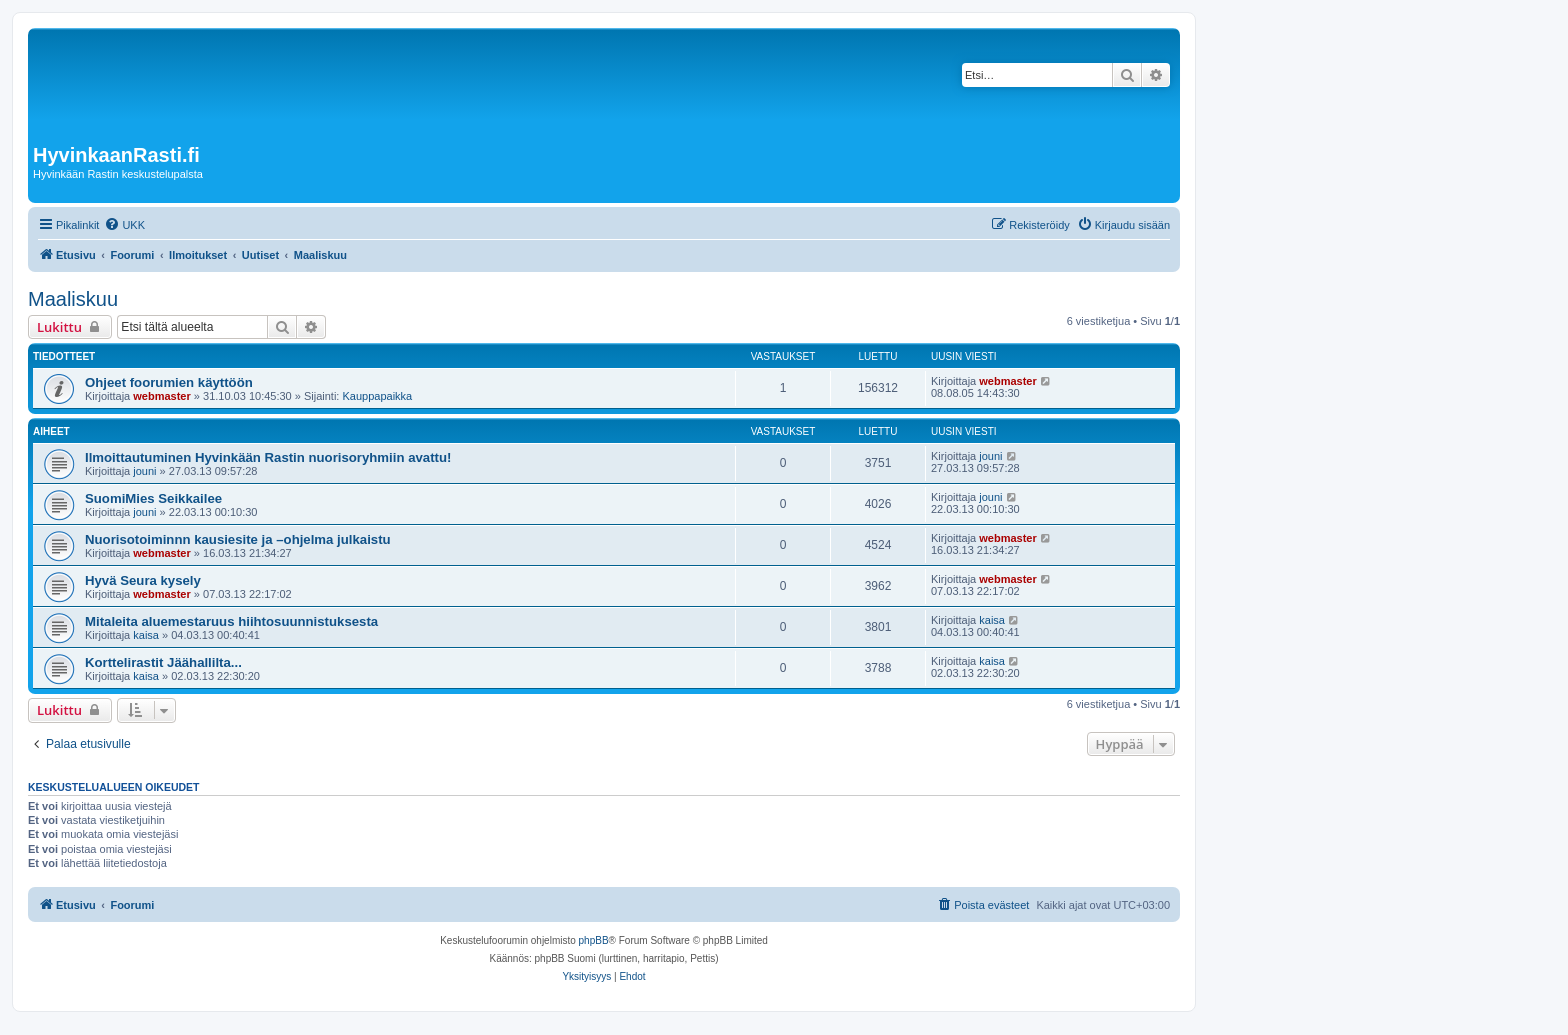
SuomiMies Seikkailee (153, 498)
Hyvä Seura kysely (143, 580)
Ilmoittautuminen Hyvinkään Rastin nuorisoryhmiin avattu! (268, 457)
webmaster (161, 396)
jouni (144, 471)
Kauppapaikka (377, 396)
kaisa (146, 635)
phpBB (594, 940)
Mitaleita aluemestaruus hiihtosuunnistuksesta (231, 621)
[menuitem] (124, 225)
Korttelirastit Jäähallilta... (163, 662)
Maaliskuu (73, 299)
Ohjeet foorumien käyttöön (169, 382)
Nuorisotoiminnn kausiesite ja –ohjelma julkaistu (238, 539)
